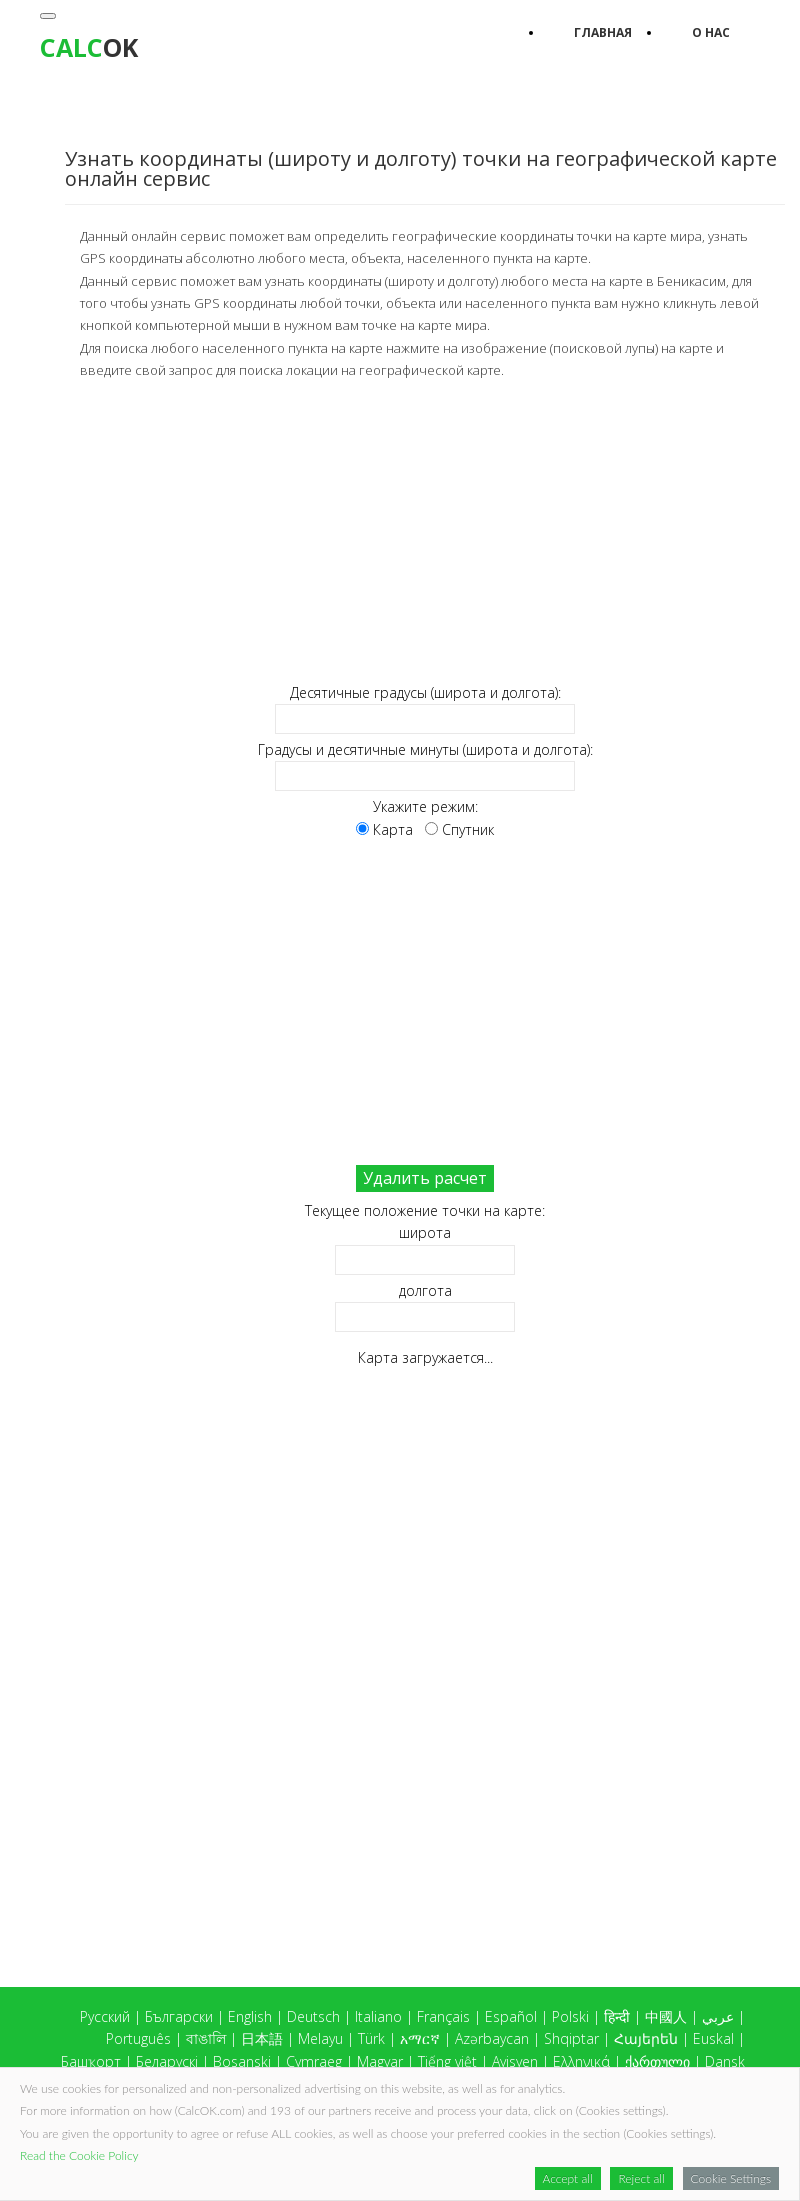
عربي (718, 2016)
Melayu (320, 2038)
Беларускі (167, 2061)
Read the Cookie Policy (79, 2155)
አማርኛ (420, 2038)
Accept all (568, 2178)
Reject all (641, 2178)
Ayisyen (515, 2061)
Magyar (380, 2061)
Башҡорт (91, 2061)
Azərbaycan (492, 2038)
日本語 (262, 2038)
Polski (570, 2016)
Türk (371, 2038)
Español (511, 2016)
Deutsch (313, 2016)
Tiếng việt (447, 2061)
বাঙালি (206, 2038)
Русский (105, 2016)
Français (443, 2016)
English (250, 2016)
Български (179, 2016)
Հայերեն (646, 2038)
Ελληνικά (581, 2061)
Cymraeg (314, 2061)
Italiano (378, 2016)
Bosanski (242, 2061)
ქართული (657, 2061)
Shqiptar (571, 2038)
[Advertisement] (425, 532)
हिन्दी (617, 2016)
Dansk (725, 2061)
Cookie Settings (731, 2178)
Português (138, 2038)
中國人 (666, 2016)
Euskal (713, 2038)
